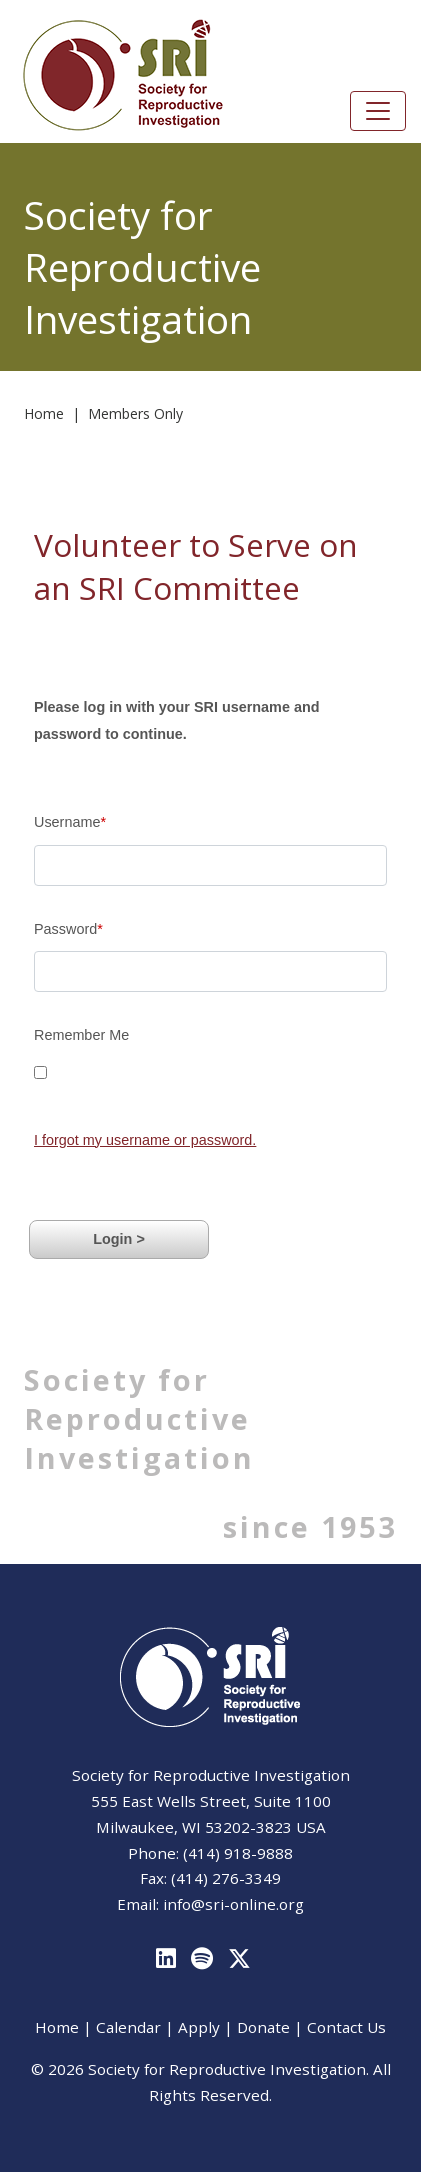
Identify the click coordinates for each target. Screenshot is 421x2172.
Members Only (135, 413)
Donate (263, 2027)
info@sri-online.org (233, 1904)
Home (44, 413)
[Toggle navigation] (378, 111)
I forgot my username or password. (145, 1140)
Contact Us (346, 2027)
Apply (199, 2027)
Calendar (128, 2027)
